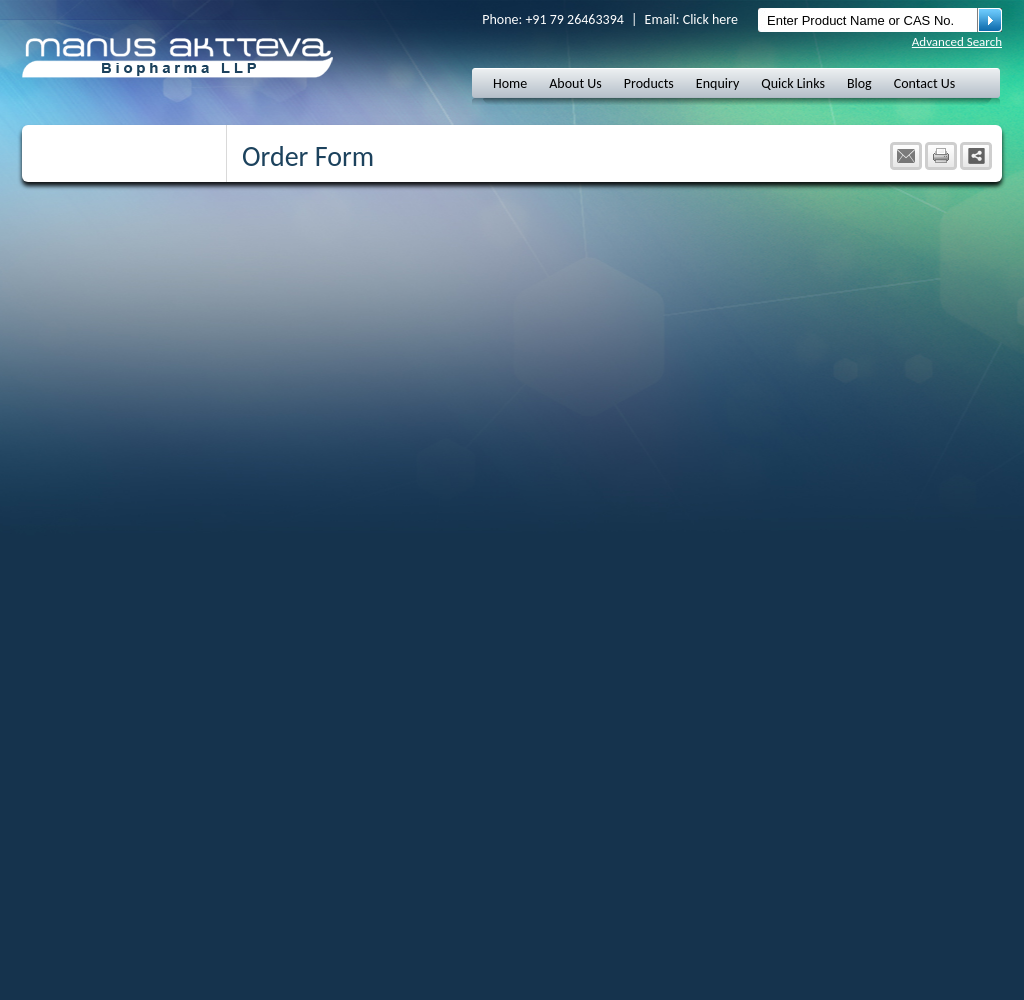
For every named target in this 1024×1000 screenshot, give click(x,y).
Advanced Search (957, 41)
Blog (859, 83)
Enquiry (717, 83)
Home (510, 83)
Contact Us (925, 83)
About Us (575, 83)
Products (649, 83)
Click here (710, 19)
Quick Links (793, 83)
